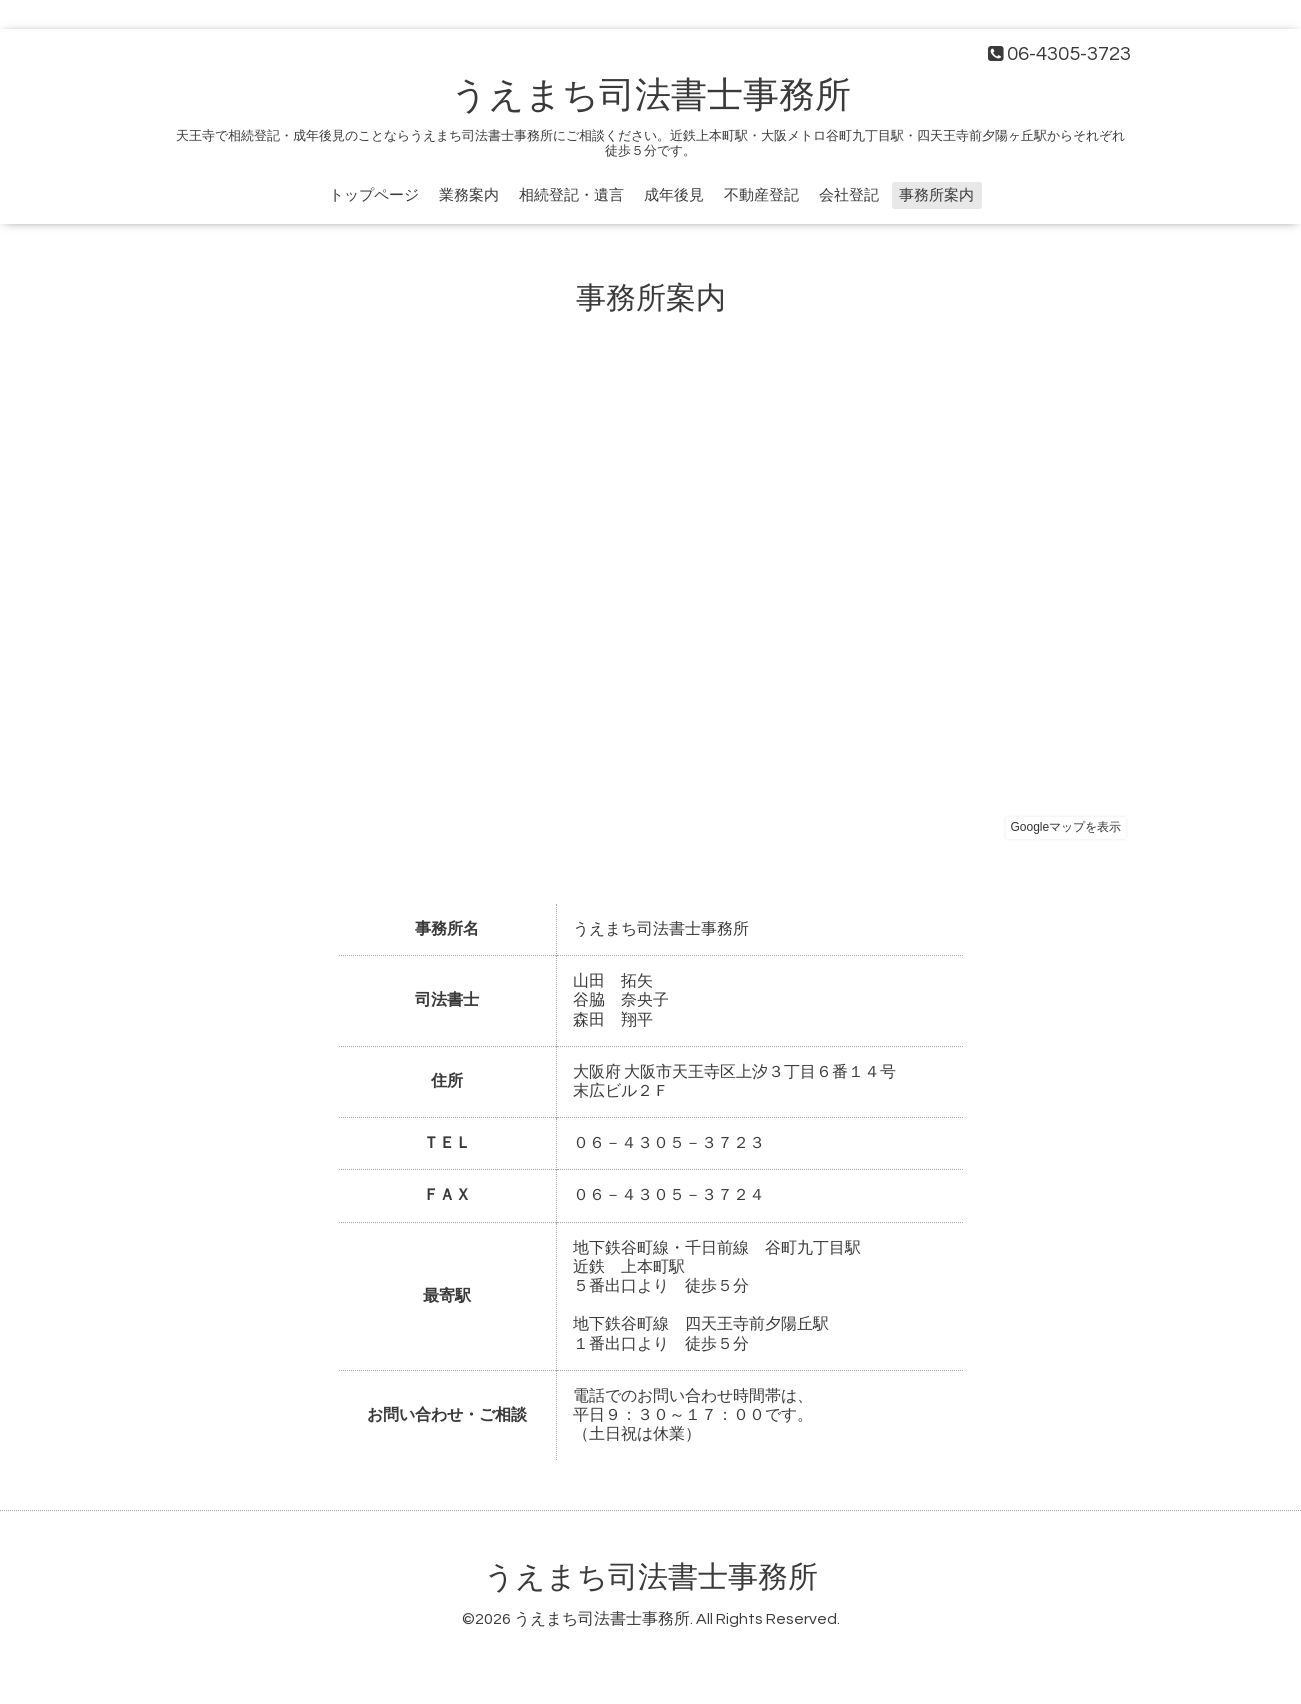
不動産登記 (761, 195)
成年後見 (674, 195)
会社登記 (849, 195)
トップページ (374, 195)
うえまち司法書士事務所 (651, 96)
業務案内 (469, 195)
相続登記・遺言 (571, 195)
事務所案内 (936, 195)
